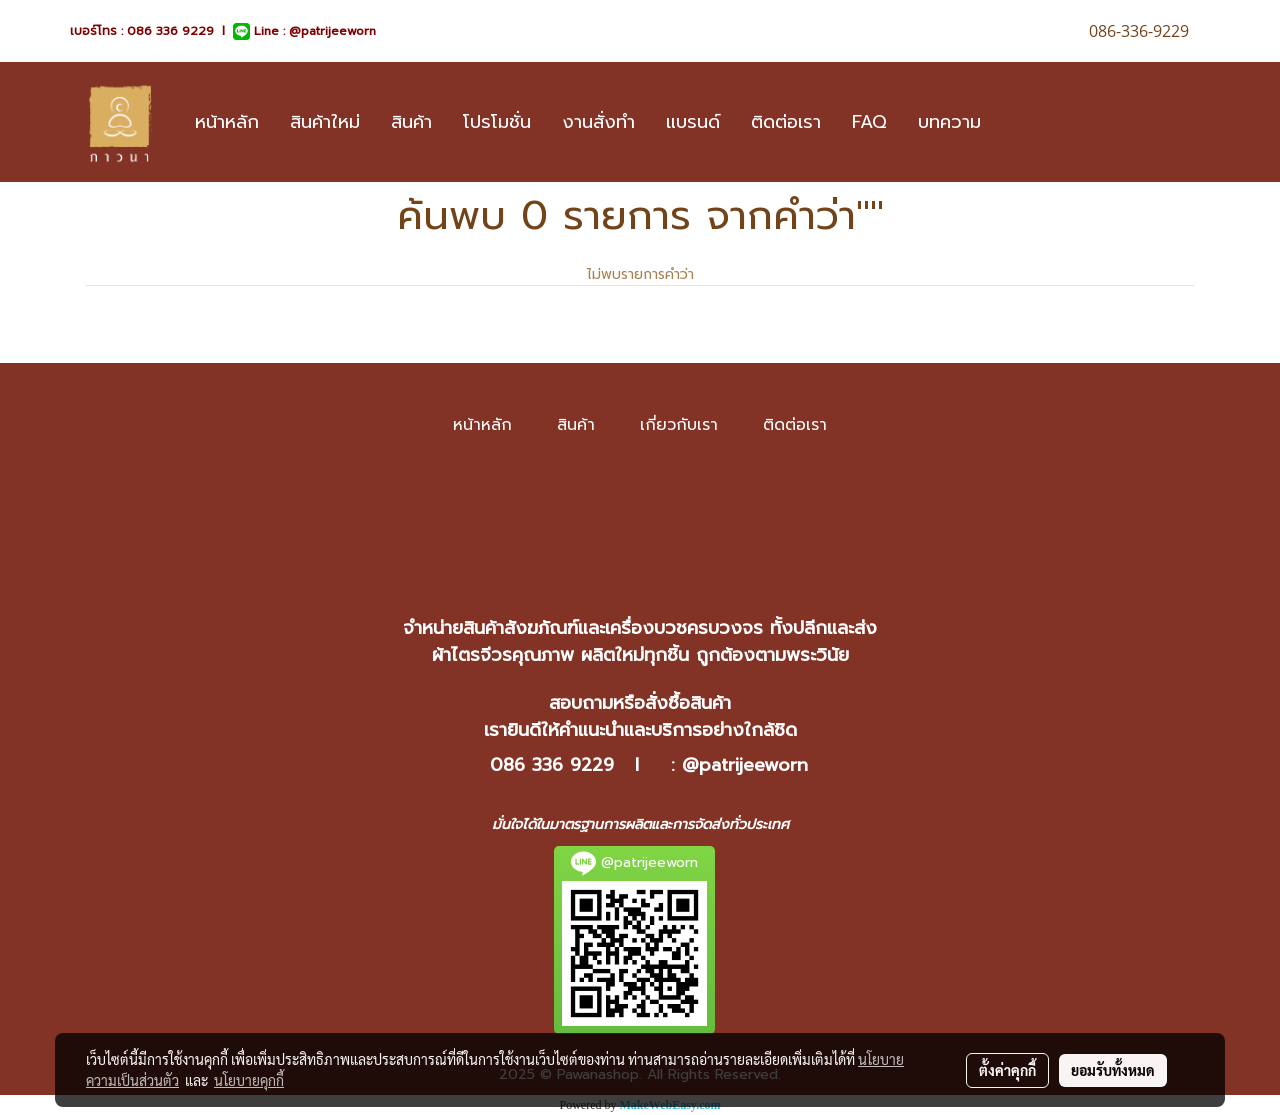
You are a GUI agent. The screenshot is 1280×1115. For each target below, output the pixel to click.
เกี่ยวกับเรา (679, 425)
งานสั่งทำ (598, 122)
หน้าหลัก (227, 122)
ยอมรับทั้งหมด (1113, 1070)
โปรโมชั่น (497, 122)
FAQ (869, 122)
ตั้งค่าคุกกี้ (1007, 1070)
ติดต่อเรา (786, 122)
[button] (1014, 122)
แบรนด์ (693, 122)
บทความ (949, 122)
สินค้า (411, 122)
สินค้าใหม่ (325, 122)
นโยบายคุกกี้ (249, 1080)
